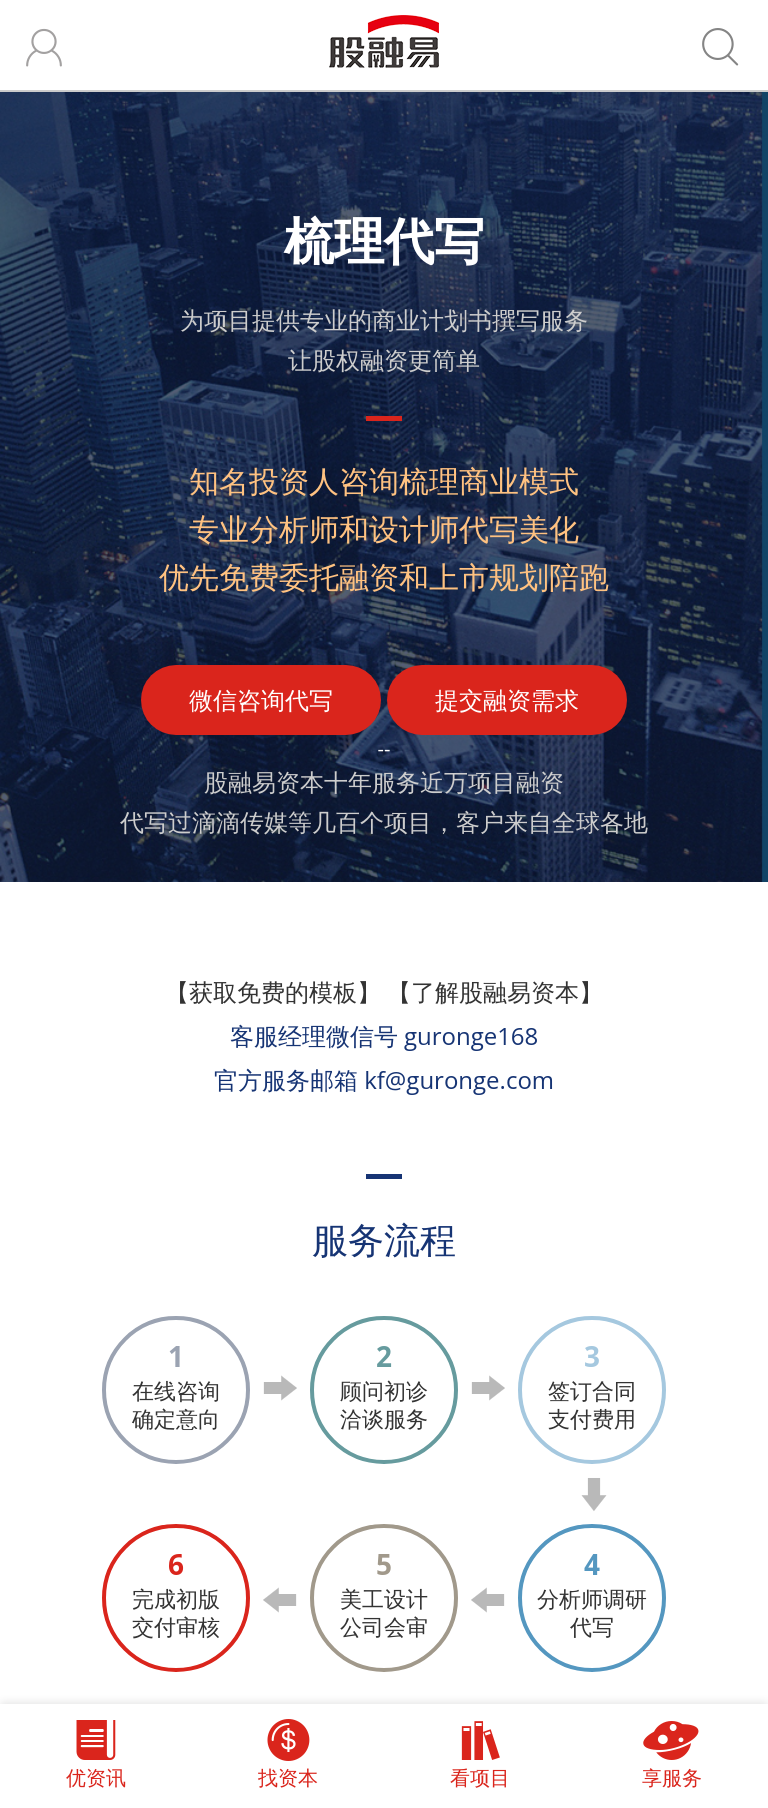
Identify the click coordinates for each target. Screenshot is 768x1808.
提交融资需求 (507, 699)
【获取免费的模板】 (273, 991)
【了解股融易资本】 (495, 991)
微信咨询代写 (261, 699)
